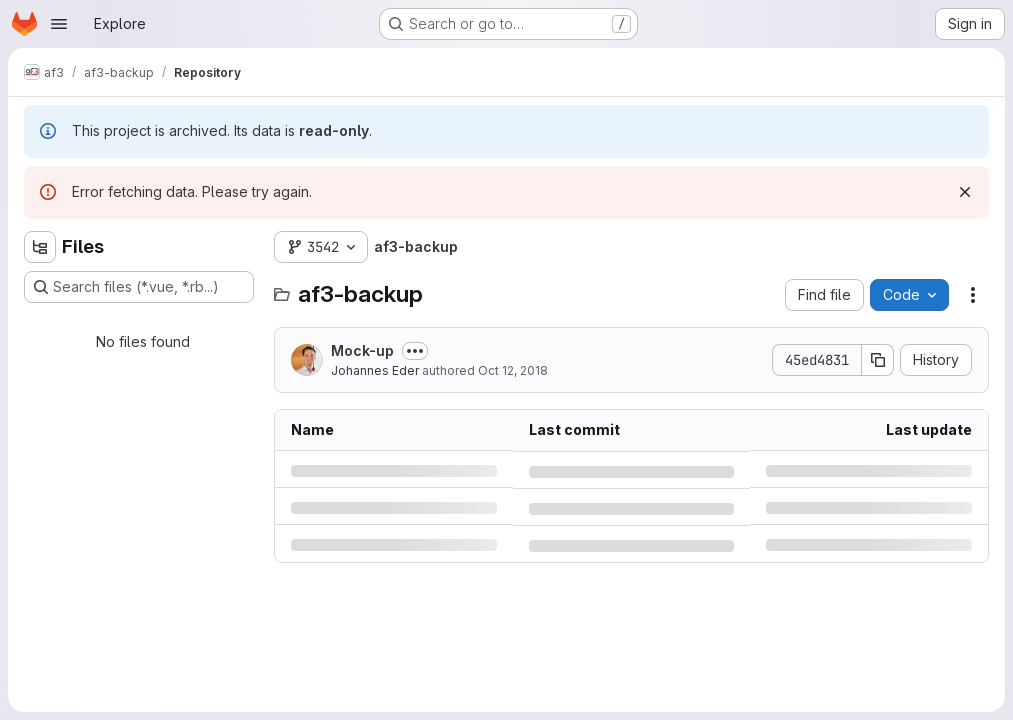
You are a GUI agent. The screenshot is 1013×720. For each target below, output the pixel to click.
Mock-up (362, 350)
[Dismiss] (965, 192)
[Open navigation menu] (59, 24)
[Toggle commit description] (415, 351)
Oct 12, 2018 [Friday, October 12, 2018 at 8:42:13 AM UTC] (513, 370)
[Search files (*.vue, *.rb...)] (139, 287)
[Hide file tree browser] (40, 247)
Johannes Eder (375, 370)
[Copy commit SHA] (878, 360)
